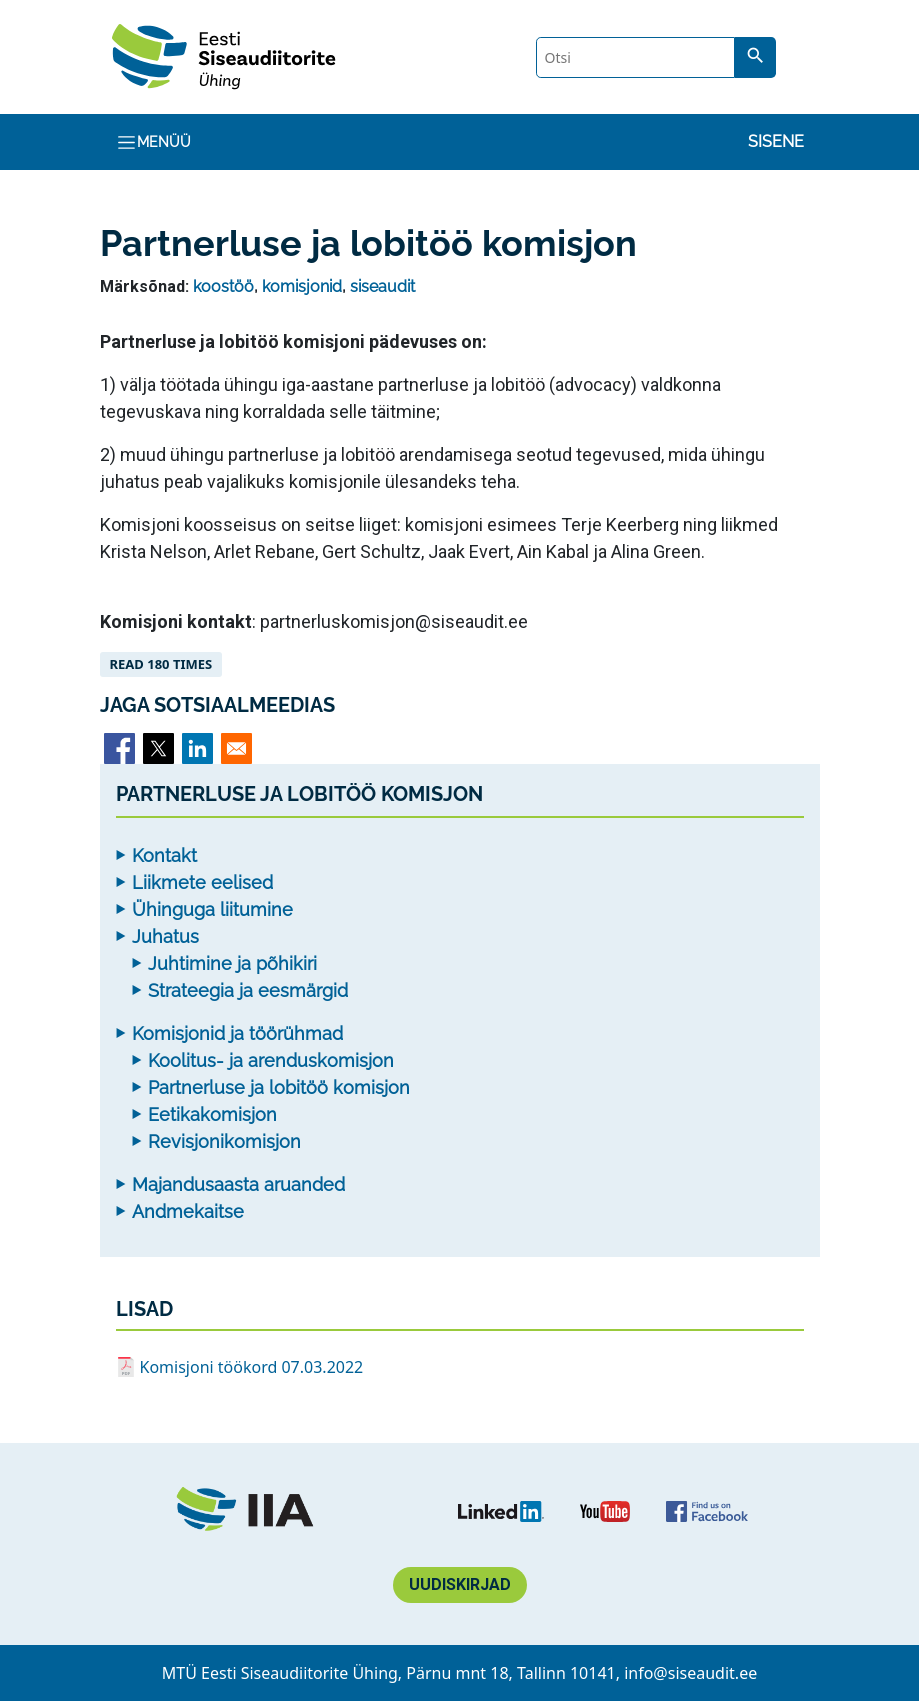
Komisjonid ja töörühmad (237, 1033)
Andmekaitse (188, 1211)
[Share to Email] (236, 748)
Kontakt (164, 855)
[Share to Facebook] (119, 748)
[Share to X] (158, 748)
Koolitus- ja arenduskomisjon (271, 1060)
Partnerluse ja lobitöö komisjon (279, 1087)
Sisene (776, 141)
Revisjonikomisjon (224, 1141)
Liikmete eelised (202, 882)
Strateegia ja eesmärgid (248, 990)
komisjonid (302, 286)
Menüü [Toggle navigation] (153, 142)
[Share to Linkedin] (197, 748)
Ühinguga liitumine (212, 909)
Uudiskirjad (460, 1584)
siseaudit (382, 286)
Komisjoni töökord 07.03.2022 (252, 1367)
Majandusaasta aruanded (238, 1184)
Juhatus (165, 936)
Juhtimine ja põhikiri (232, 963)
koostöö (223, 286)
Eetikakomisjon (212, 1114)
